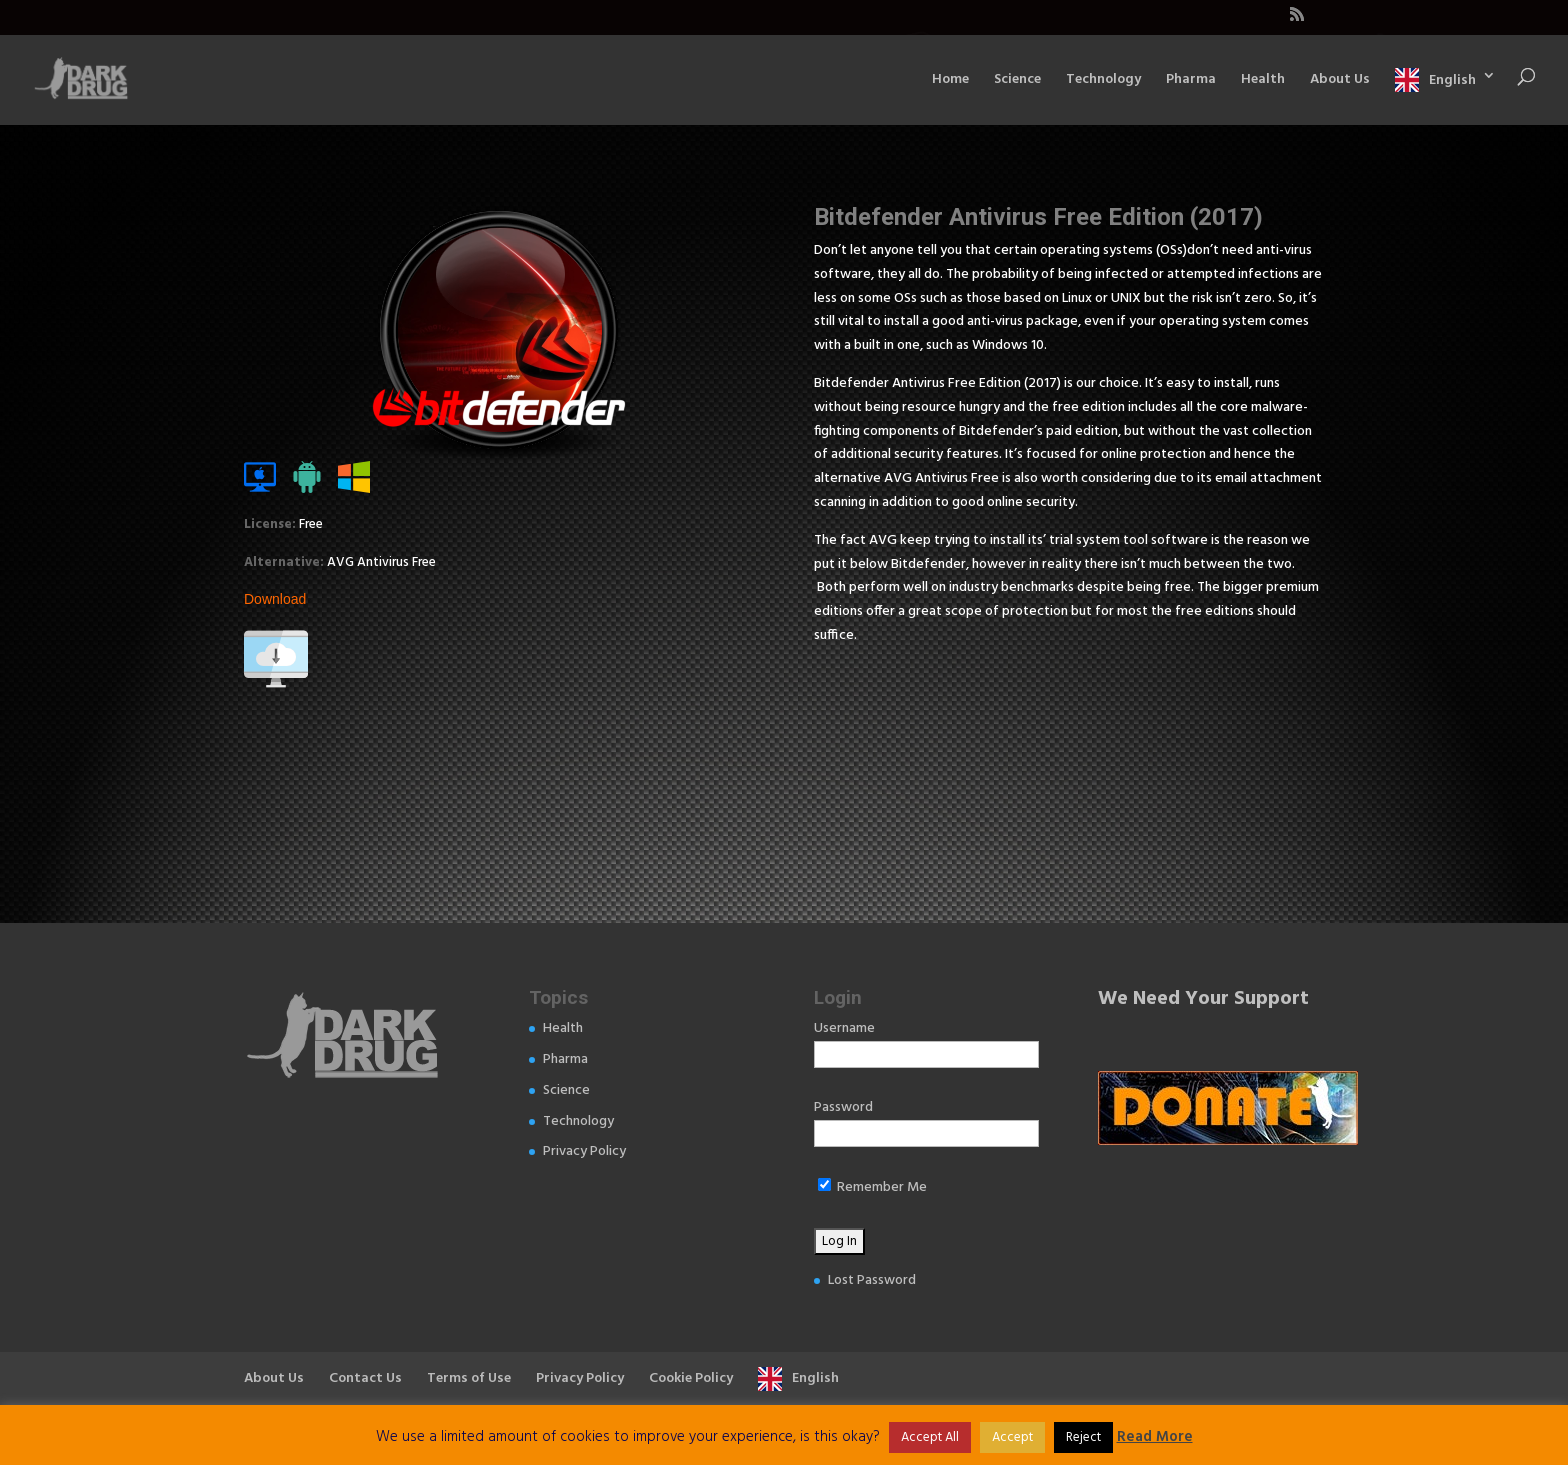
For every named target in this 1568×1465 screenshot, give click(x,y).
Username (844, 1028)
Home (950, 82)
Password (843, 1107)
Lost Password (872, 1280)
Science (1017, 82)
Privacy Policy (584, 1151)
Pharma (1191, 82)
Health (1263, 82)
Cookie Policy (691, 1378)
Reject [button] (1083, 1437)
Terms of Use (469, 1378)
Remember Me (872, 1187)
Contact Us (365, 1378)
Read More (1155, 1437)
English (1452, 79)
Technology (1103, 82)
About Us (1340, 82)
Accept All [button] (930, 1437)
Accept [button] (1012, 1437)
